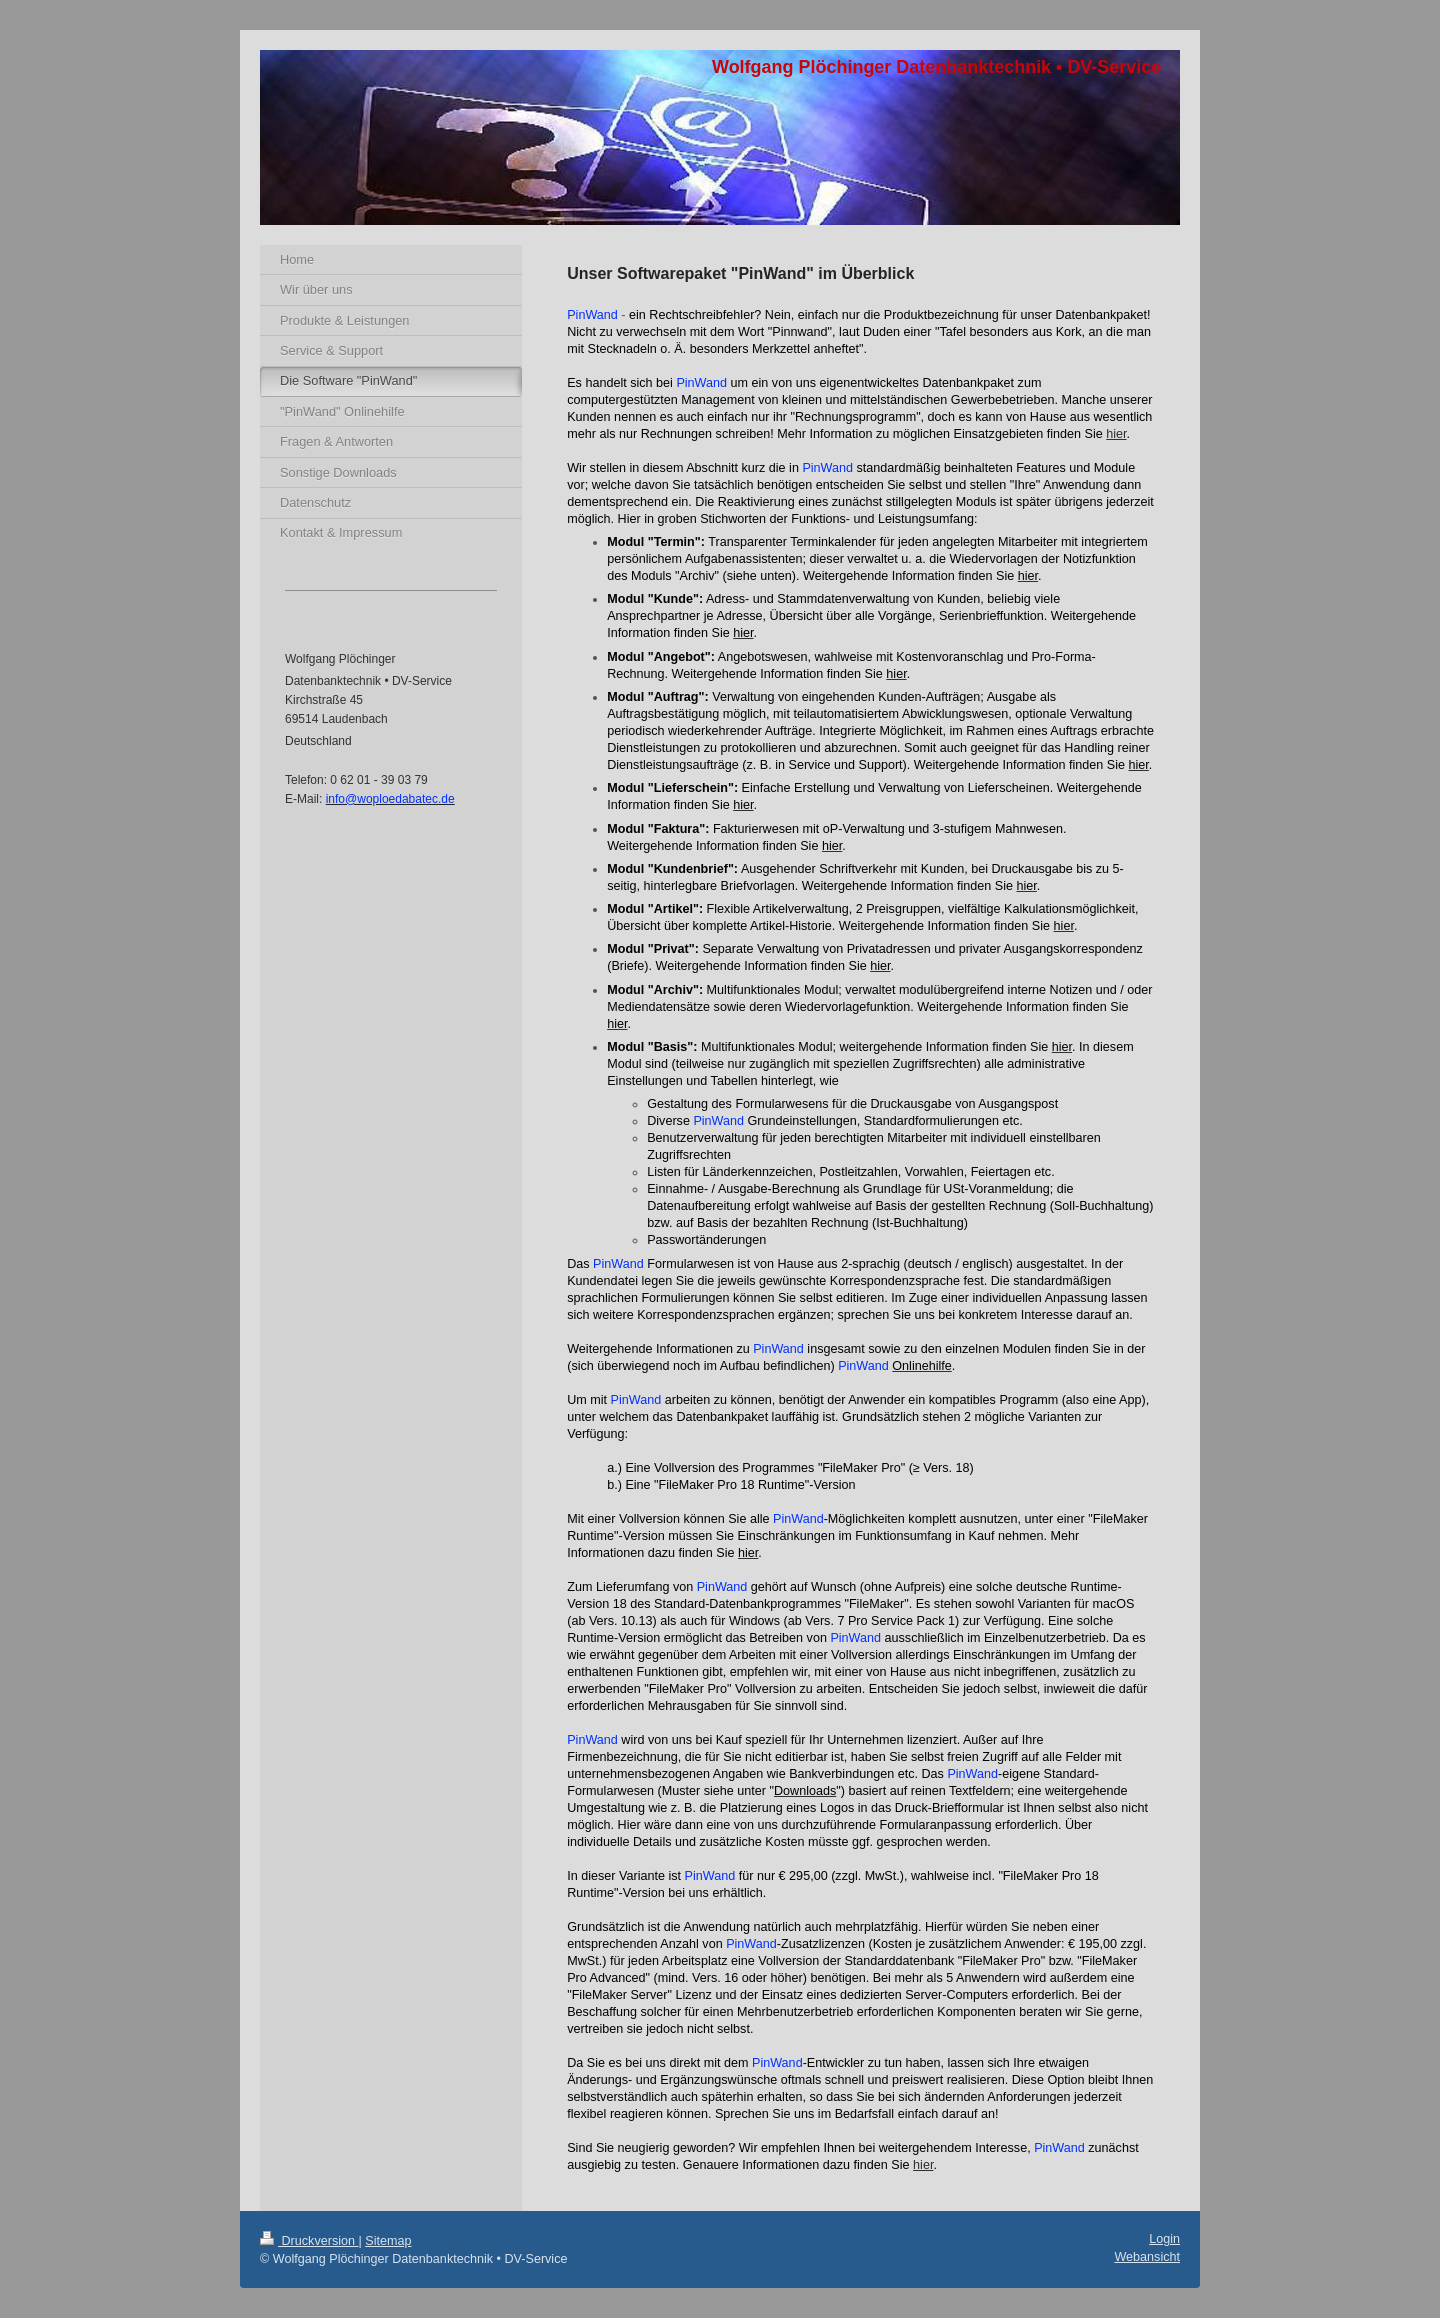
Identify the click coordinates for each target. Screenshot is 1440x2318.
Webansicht (1147, 2257)
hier (1116, 434)
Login (1164, 2239)
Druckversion (309, 2241)
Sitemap (388, 2241)
